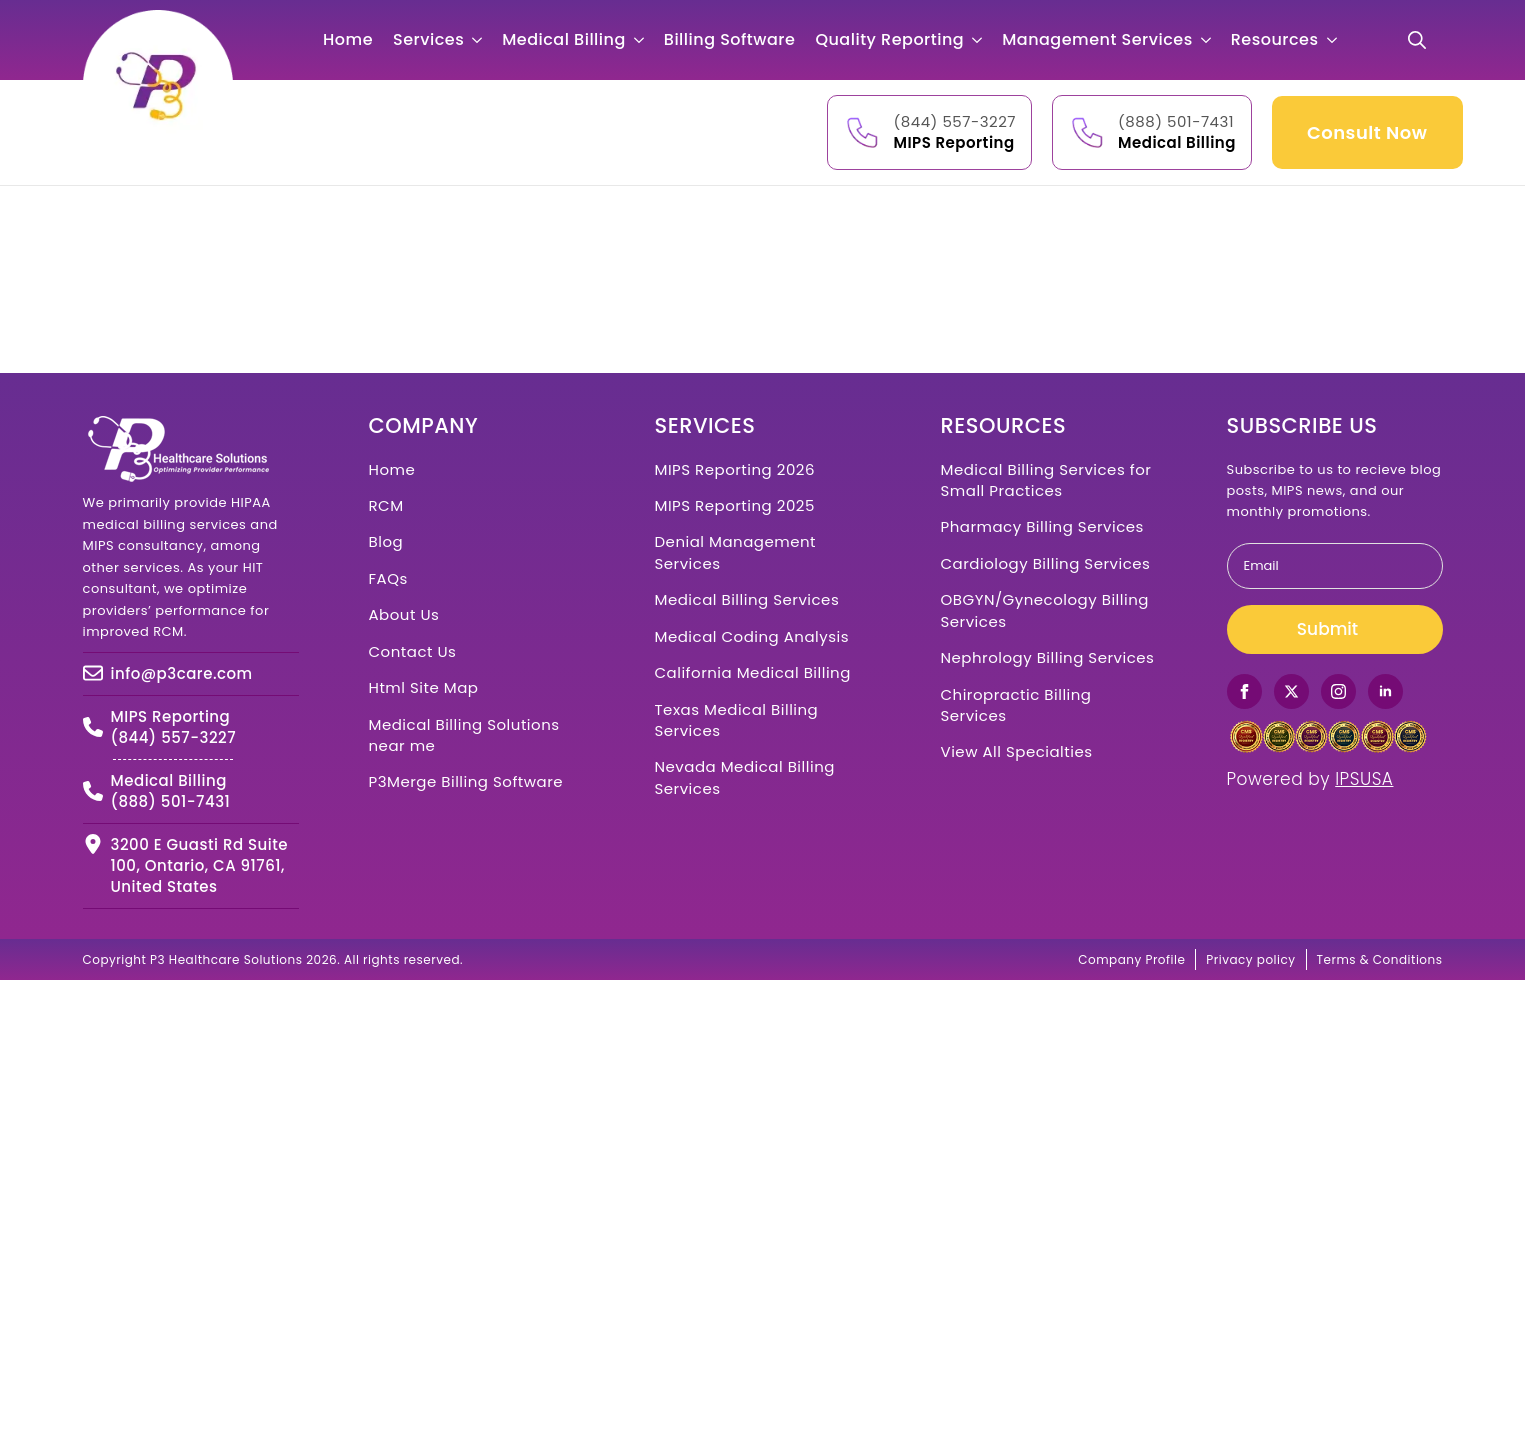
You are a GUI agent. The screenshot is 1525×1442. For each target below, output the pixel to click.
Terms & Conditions (1380, 959)
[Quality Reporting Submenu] (983, 40)
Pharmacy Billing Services (1042, 526)
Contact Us (413, 651)
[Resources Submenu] (1338, 40)
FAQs (388, 578)
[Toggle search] (1417, 40)
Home (348, 39)
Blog (386, 541)
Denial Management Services (736, 552)
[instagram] (1338, 691)
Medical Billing (564, 39)
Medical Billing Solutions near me (464, 735)
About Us (404, 614)
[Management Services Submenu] (1212, 40)
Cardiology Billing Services (1046, 563)
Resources (1275, 39)
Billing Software (730, 39)
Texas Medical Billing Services (737, 720)
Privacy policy (1250, 959)
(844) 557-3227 (954, 121)
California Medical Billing (753, 672)
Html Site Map (424, 687)
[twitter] (1291, 691)
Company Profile (1131, 959)
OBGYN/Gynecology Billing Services (1045, 610)
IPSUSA (1364, 779)
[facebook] (1244, 691)
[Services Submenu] (483, 40)
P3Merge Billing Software (466, 781)
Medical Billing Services (747, 599)
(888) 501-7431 (1176, 121)
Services (428, 39)
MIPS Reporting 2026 (735, 469)
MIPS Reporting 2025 (735, 505)
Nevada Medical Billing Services (745, 777)
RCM (386, 505)
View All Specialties (1017, 751)
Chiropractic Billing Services (1016, 705)
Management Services (1097, 39)
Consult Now (1367, 132)
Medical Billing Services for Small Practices (1046, 480)
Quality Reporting (889, 39)
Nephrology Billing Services (1048, 657)
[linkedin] (1385, 691)
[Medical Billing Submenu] (645, 40)
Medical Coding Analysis (752, 636)
